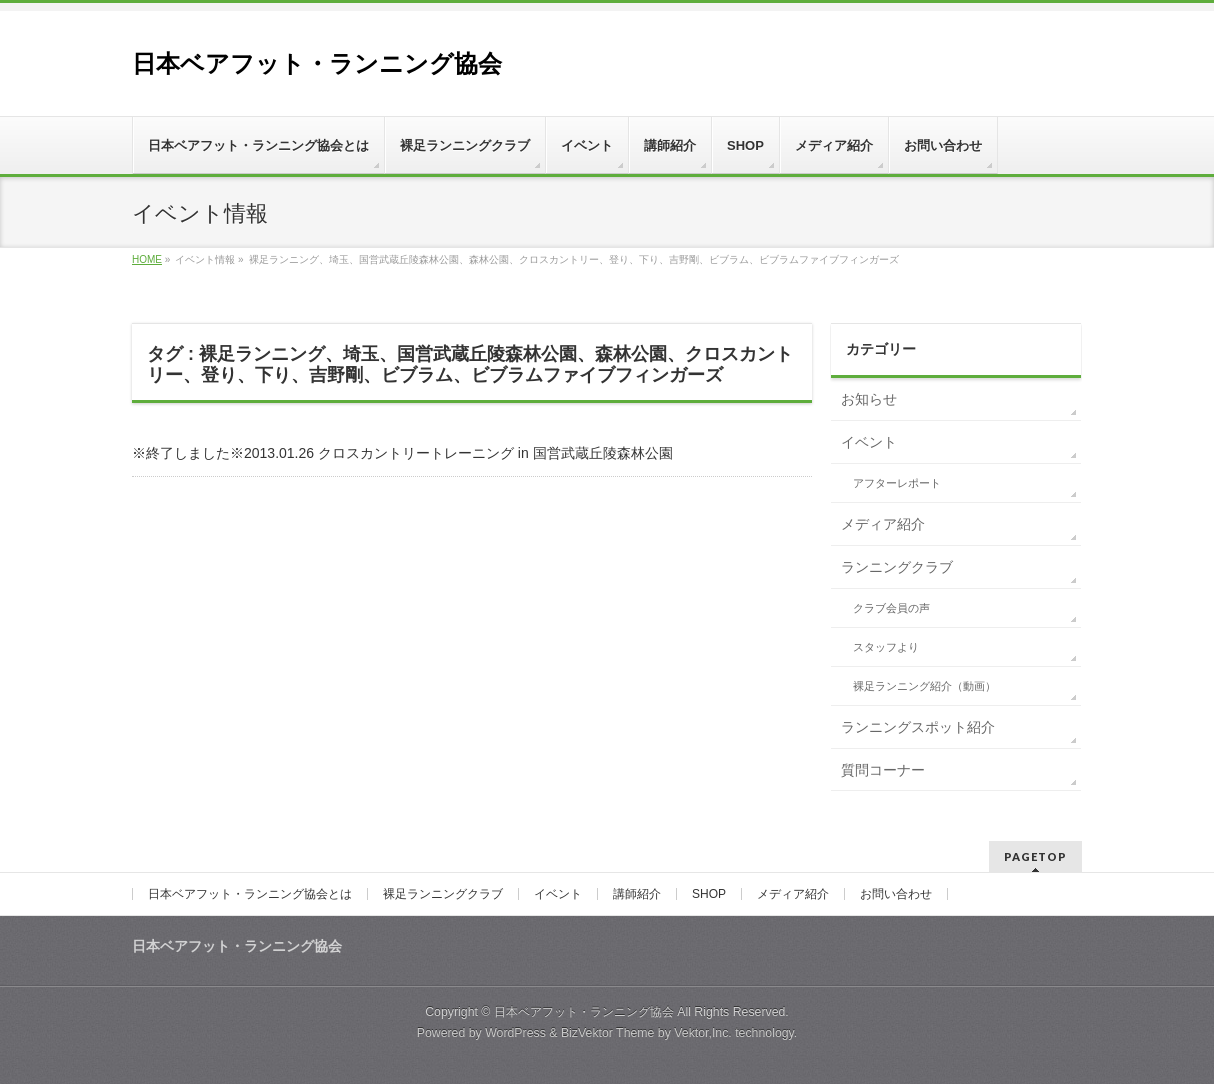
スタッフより (886, 647)
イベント (869, 442)
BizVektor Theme (608, 1033)
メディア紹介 (883, 524)
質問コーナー (883, 770)
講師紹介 (637, 894)
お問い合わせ (896, 894)
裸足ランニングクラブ (443, 894)
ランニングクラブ (897, 567)
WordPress (515, 1033)
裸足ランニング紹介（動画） (924, 686)
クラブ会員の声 (891, 608)
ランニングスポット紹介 (918, 727)
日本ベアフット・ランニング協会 (317, 63)
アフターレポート (897, 483)
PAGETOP (1035, 856)
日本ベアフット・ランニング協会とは (250, 894)
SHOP (709, 894)
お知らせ (869, 399)
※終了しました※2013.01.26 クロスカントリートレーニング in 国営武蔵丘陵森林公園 (402, 453)
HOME (147, 259)
